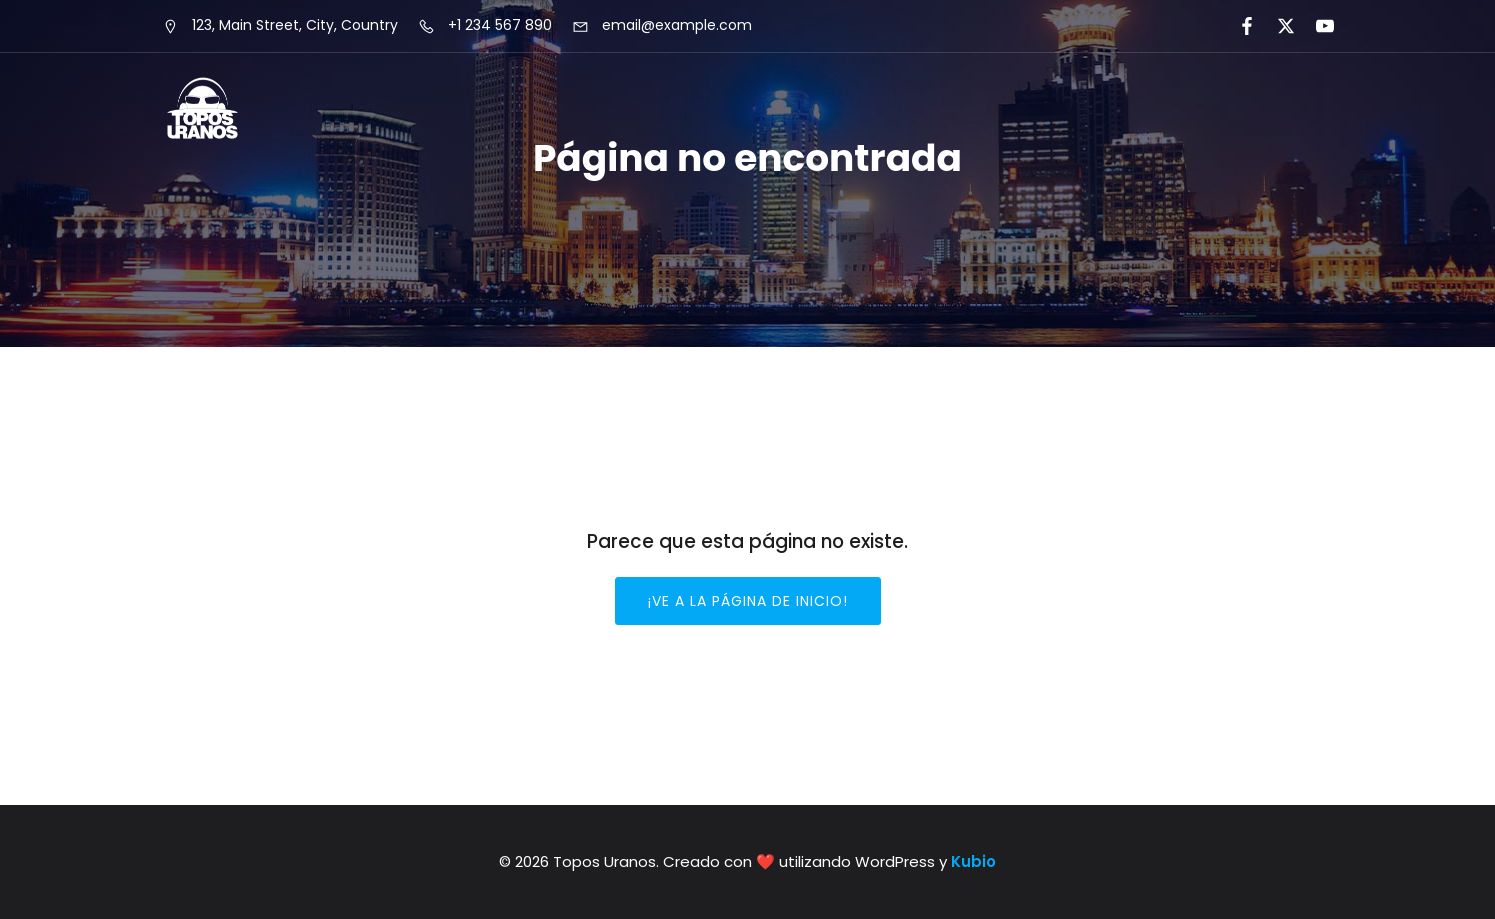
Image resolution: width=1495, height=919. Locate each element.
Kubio (973, 861)
